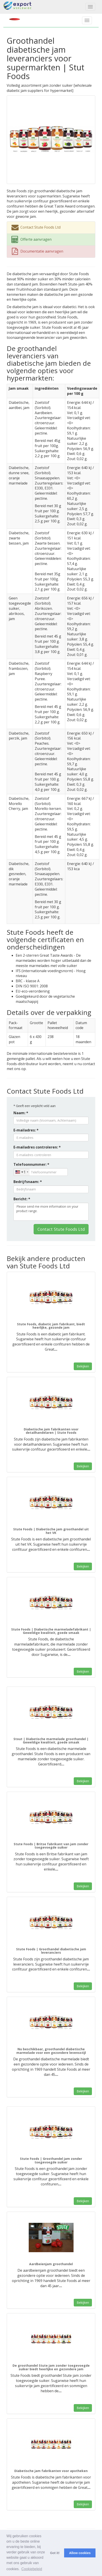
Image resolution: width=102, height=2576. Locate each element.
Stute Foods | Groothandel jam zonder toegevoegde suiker (51, 2160)
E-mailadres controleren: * (37, 1147)
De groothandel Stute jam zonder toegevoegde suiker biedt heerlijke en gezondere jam (51, 2367)
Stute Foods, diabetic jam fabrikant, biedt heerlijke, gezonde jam (51, 1326)
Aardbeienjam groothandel (51, 2264)
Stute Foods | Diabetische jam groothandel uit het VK (51, 1531)
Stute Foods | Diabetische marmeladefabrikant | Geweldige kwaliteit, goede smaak (51, 1631)
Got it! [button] (54, 2553)
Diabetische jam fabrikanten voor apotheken (51, 2471)
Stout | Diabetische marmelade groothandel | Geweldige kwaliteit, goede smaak (51, 1740)
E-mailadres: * (26, 1130)
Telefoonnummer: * (31, 1164)
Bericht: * (21, 1198)
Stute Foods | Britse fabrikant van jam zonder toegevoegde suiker (51, 1845)
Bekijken (83, 1366)
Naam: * (20, 1112)
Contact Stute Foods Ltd (61, 1229)
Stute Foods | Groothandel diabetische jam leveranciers (51, 1951)
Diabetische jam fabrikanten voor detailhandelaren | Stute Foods (51, 1431)
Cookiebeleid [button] (31, 2569)
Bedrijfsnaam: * (27, 1181)
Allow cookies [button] (80, 2553)
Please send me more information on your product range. (51, 1212)
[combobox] (22, 1172)
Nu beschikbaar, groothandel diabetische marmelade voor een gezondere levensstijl (51, 2051)
